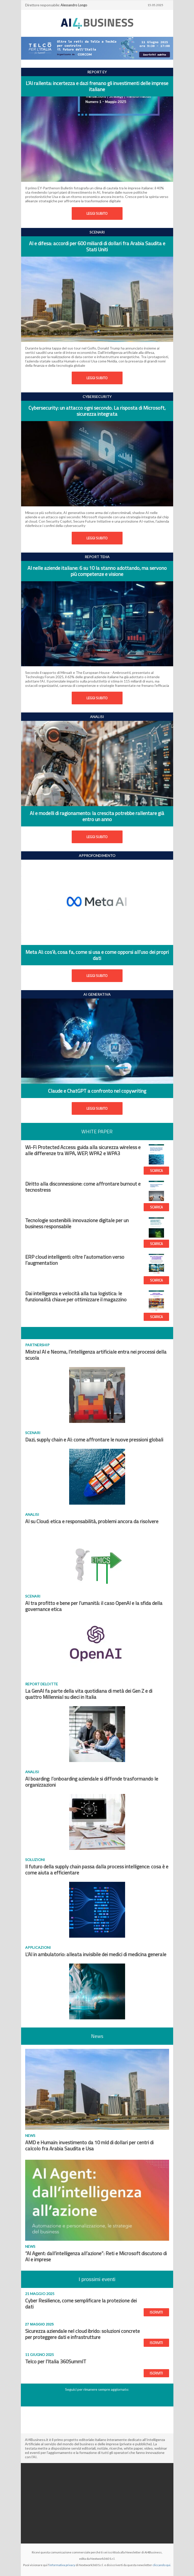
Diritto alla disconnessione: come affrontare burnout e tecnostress (83, 1187)
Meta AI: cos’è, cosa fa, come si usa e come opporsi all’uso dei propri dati (97, 955)
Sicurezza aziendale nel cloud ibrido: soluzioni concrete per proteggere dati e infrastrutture (82, 2334)
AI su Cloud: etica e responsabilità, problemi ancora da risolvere (91, 1521)
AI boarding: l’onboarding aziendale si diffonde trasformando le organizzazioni (91, 1782)
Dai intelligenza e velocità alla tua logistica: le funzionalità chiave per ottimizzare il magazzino (76, 1296)
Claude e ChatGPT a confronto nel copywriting (97, 1091)
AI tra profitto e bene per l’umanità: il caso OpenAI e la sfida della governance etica (93, 1606)
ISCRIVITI (156, 2312)
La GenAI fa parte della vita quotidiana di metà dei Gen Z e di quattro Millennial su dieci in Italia (88, 1694)
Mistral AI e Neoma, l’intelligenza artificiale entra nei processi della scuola (96, 1355)
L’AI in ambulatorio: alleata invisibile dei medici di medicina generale (95, 1954)
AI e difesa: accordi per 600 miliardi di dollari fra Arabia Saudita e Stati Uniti (97, 246)
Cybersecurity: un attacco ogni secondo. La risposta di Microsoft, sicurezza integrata (97, 411)
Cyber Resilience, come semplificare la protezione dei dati (81, 2304)
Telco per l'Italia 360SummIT (55, 2361)
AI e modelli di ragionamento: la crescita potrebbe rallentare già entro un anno (97, 816)
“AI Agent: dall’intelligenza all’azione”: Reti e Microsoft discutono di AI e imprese (96, 2256)
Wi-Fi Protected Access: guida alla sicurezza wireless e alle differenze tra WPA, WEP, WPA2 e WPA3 (83, 1150)
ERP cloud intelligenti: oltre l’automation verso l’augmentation (74, 1260)
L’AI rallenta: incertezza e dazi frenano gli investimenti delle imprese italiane (97, 86)
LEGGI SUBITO (97, 213)
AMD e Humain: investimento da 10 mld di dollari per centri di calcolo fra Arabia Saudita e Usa (89, 2145)
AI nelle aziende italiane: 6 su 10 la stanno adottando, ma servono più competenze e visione (97, 571)
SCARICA (156, 1170)
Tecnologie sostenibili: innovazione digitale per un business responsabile (77, 1223)
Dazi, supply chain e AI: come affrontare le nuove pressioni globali (94, 1439)
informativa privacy (62, 2565)
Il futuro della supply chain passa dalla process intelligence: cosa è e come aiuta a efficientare (96, 1869)
